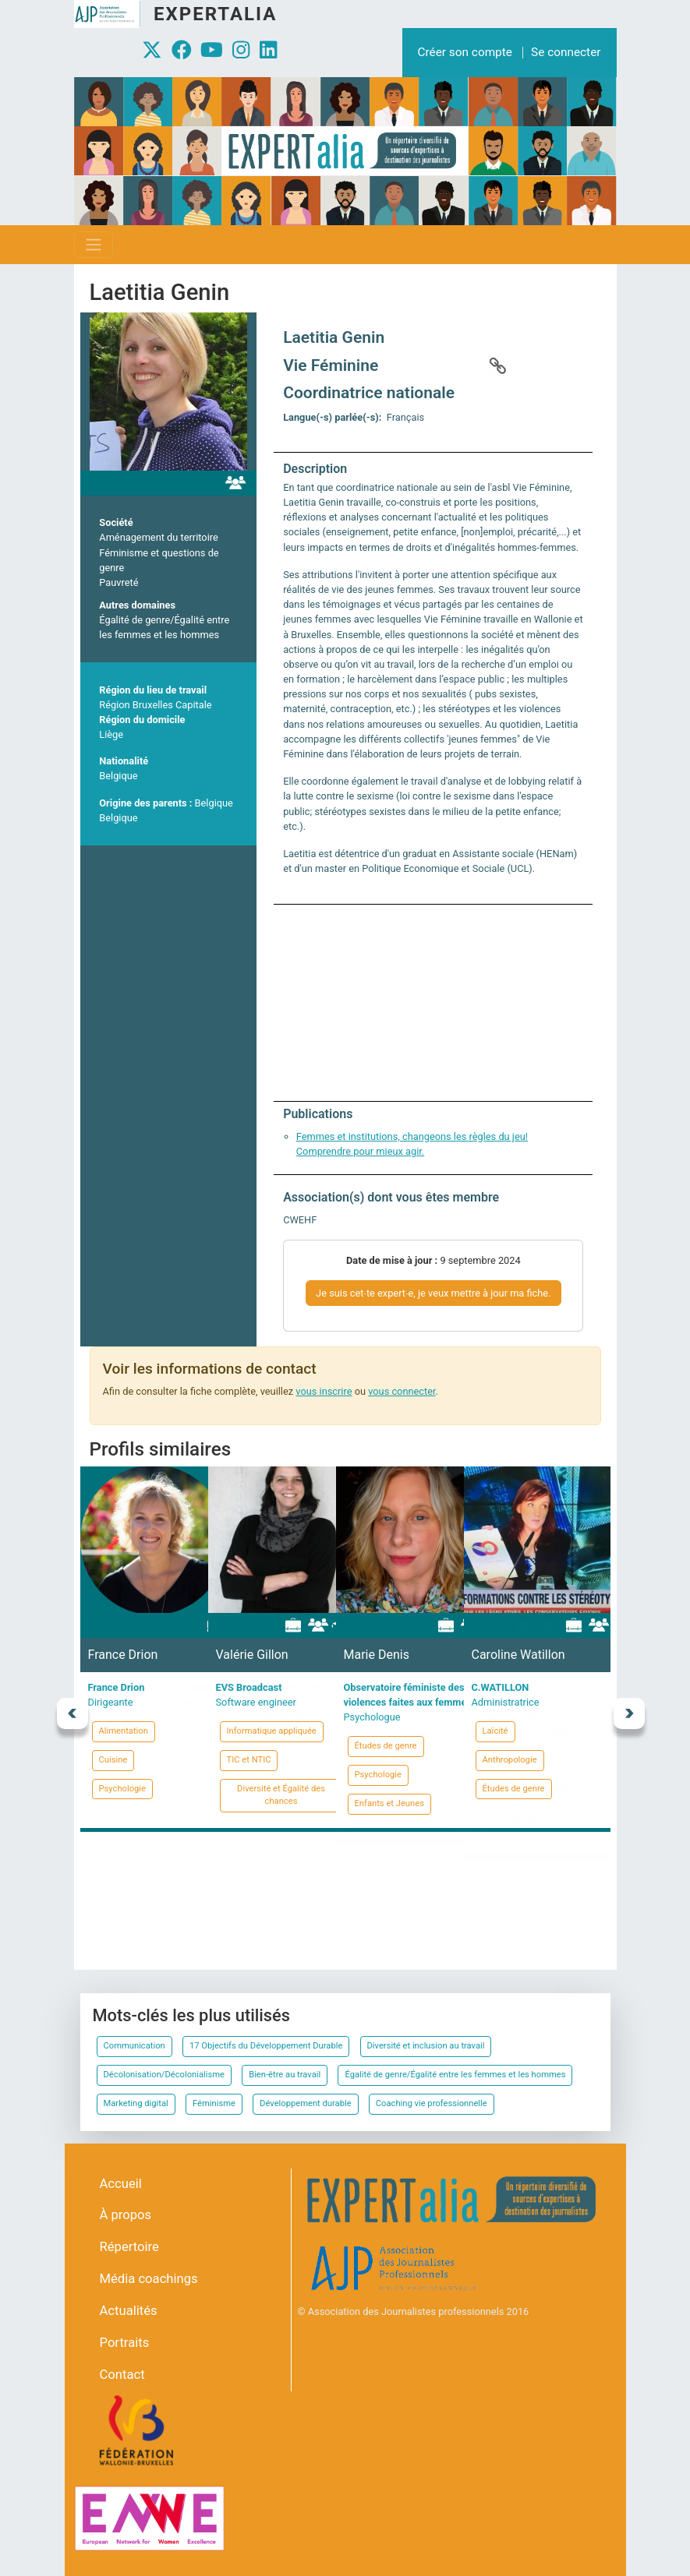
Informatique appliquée (272, 1731)
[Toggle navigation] (93, 244)
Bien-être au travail (284, 2075)
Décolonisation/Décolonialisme (164, 2075)
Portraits (125, 2342)
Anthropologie (510, 1760)
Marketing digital (136, 2103)
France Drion (123, 1654)
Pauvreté (118, 582)
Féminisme (214, 2103)
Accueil (121, 2183)
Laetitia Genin (333, 337)
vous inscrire (323, 1391)
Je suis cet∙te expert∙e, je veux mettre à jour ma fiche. (433, 1293)
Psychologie (123, 1789)
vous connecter (401, 1391)
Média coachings (149, 2278)
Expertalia (215, 14)
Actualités (128, 2310)
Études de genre (386, 1746)
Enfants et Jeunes (389, 1803)
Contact (122, 2374)
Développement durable (306, 2103)
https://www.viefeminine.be (497, 365)
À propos (126, 2214)
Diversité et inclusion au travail (426, 2046)
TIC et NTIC (249, 1760)
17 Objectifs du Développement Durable (265, 2046)
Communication (134, 2046)
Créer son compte (465, 52)
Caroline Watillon (518, 1654)
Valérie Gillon (252, 1654)
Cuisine (113, 1760)
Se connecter (565, 52)
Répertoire (129, 2246)
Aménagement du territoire (158, 537)
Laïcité (495, 1731)
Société (116, 522)
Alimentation (123, 1731)
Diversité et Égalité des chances (281, 1795)
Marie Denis (376, 1654)
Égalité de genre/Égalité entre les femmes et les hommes (455, 2075)
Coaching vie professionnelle (431, 2103)
